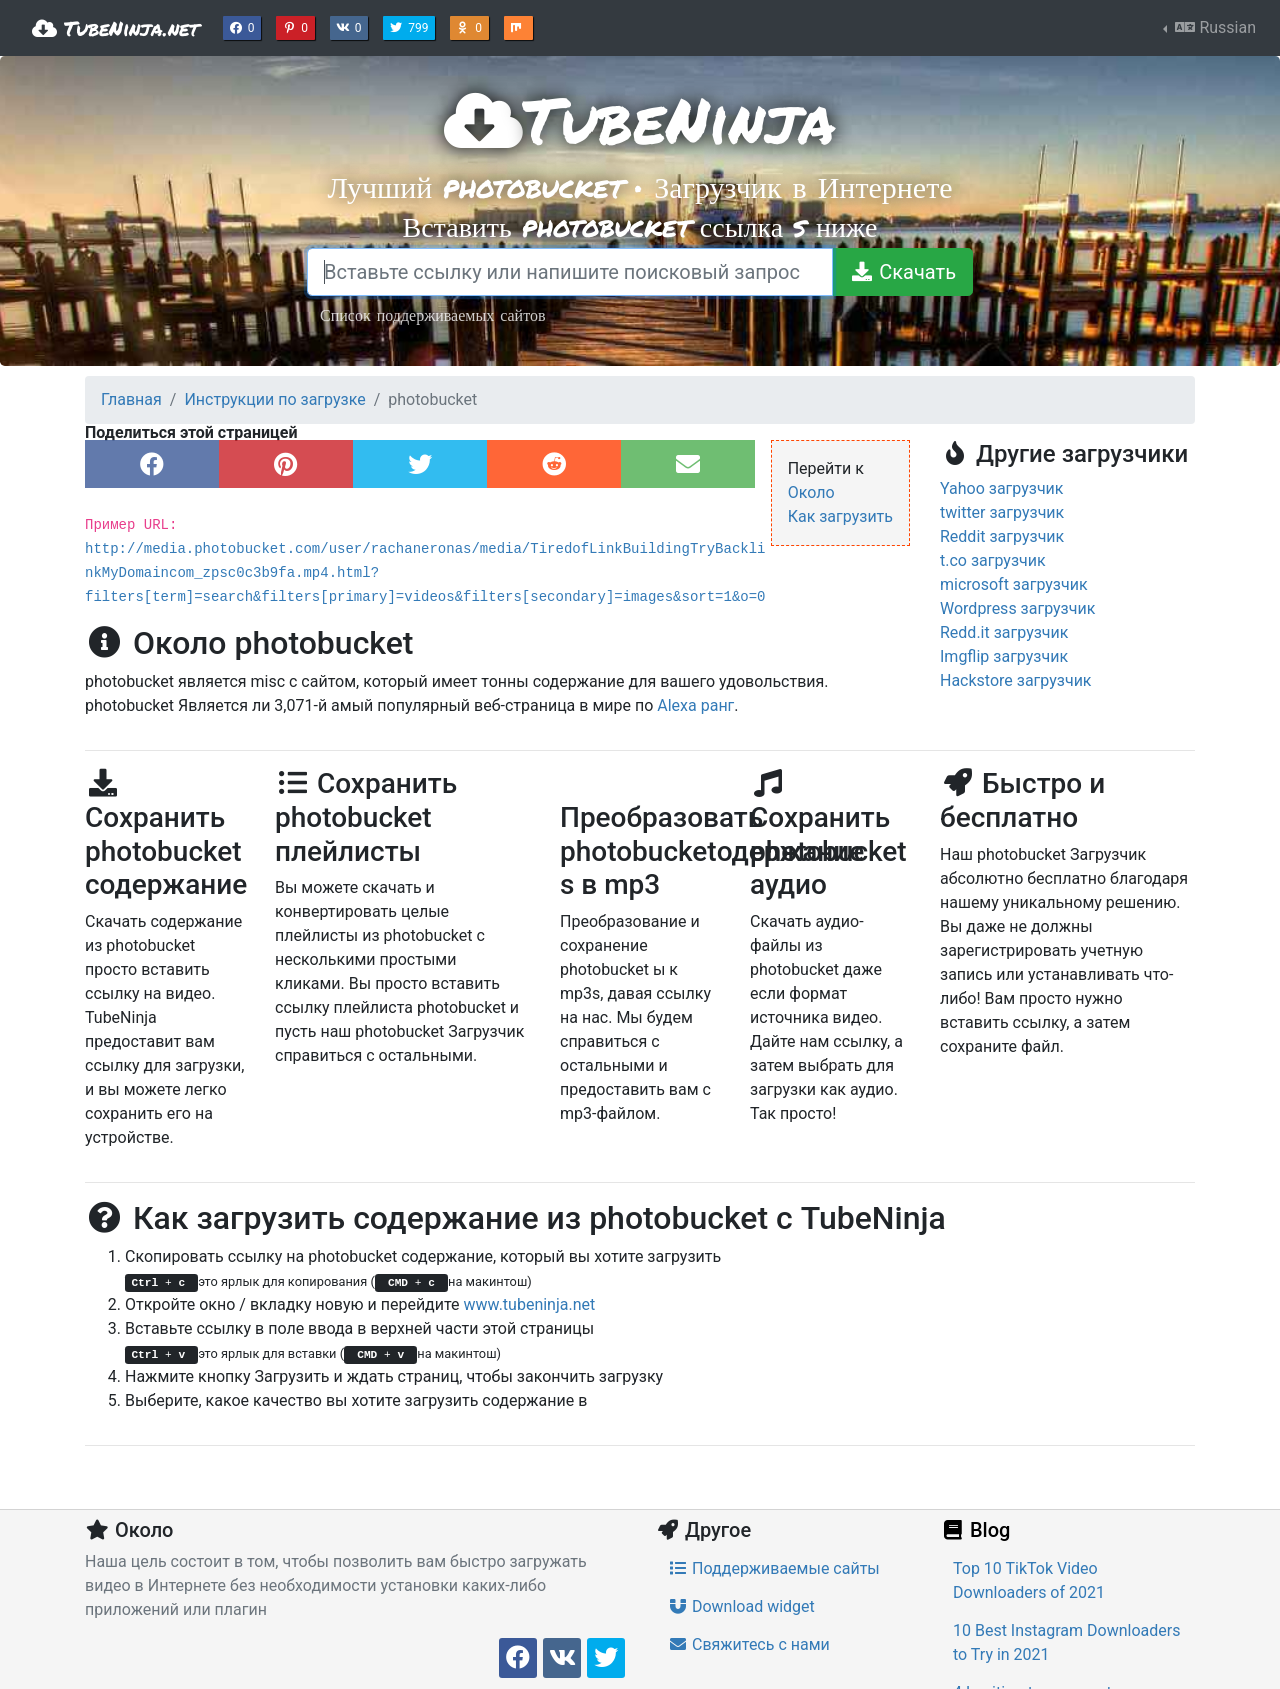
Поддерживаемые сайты (774, 1568)
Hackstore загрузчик (1016, 680)
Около (811, 492)
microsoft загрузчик (1014, 584)
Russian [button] (1213, 27)
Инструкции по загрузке (274, 399)
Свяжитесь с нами (749, 1644)
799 (411, 26)
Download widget (741, 1606)
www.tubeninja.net (530, 1304)
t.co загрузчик (993, 560)
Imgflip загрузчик (1004, 656)
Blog (975, 1530)
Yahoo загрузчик (1002, 488)
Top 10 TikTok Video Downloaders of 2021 (1029, 1580)
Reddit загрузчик (1002, 536)
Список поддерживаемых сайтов (433, 314)
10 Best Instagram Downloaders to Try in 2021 (1066, 1642)
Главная (131, 399)
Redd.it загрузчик (1004, 632)
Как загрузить (840, 516)
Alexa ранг (695, 705)
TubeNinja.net (115, 28)
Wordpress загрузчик (1017, 608)
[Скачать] (902, 272)
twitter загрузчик (1002, 512)
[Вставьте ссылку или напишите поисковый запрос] (570, 272)
